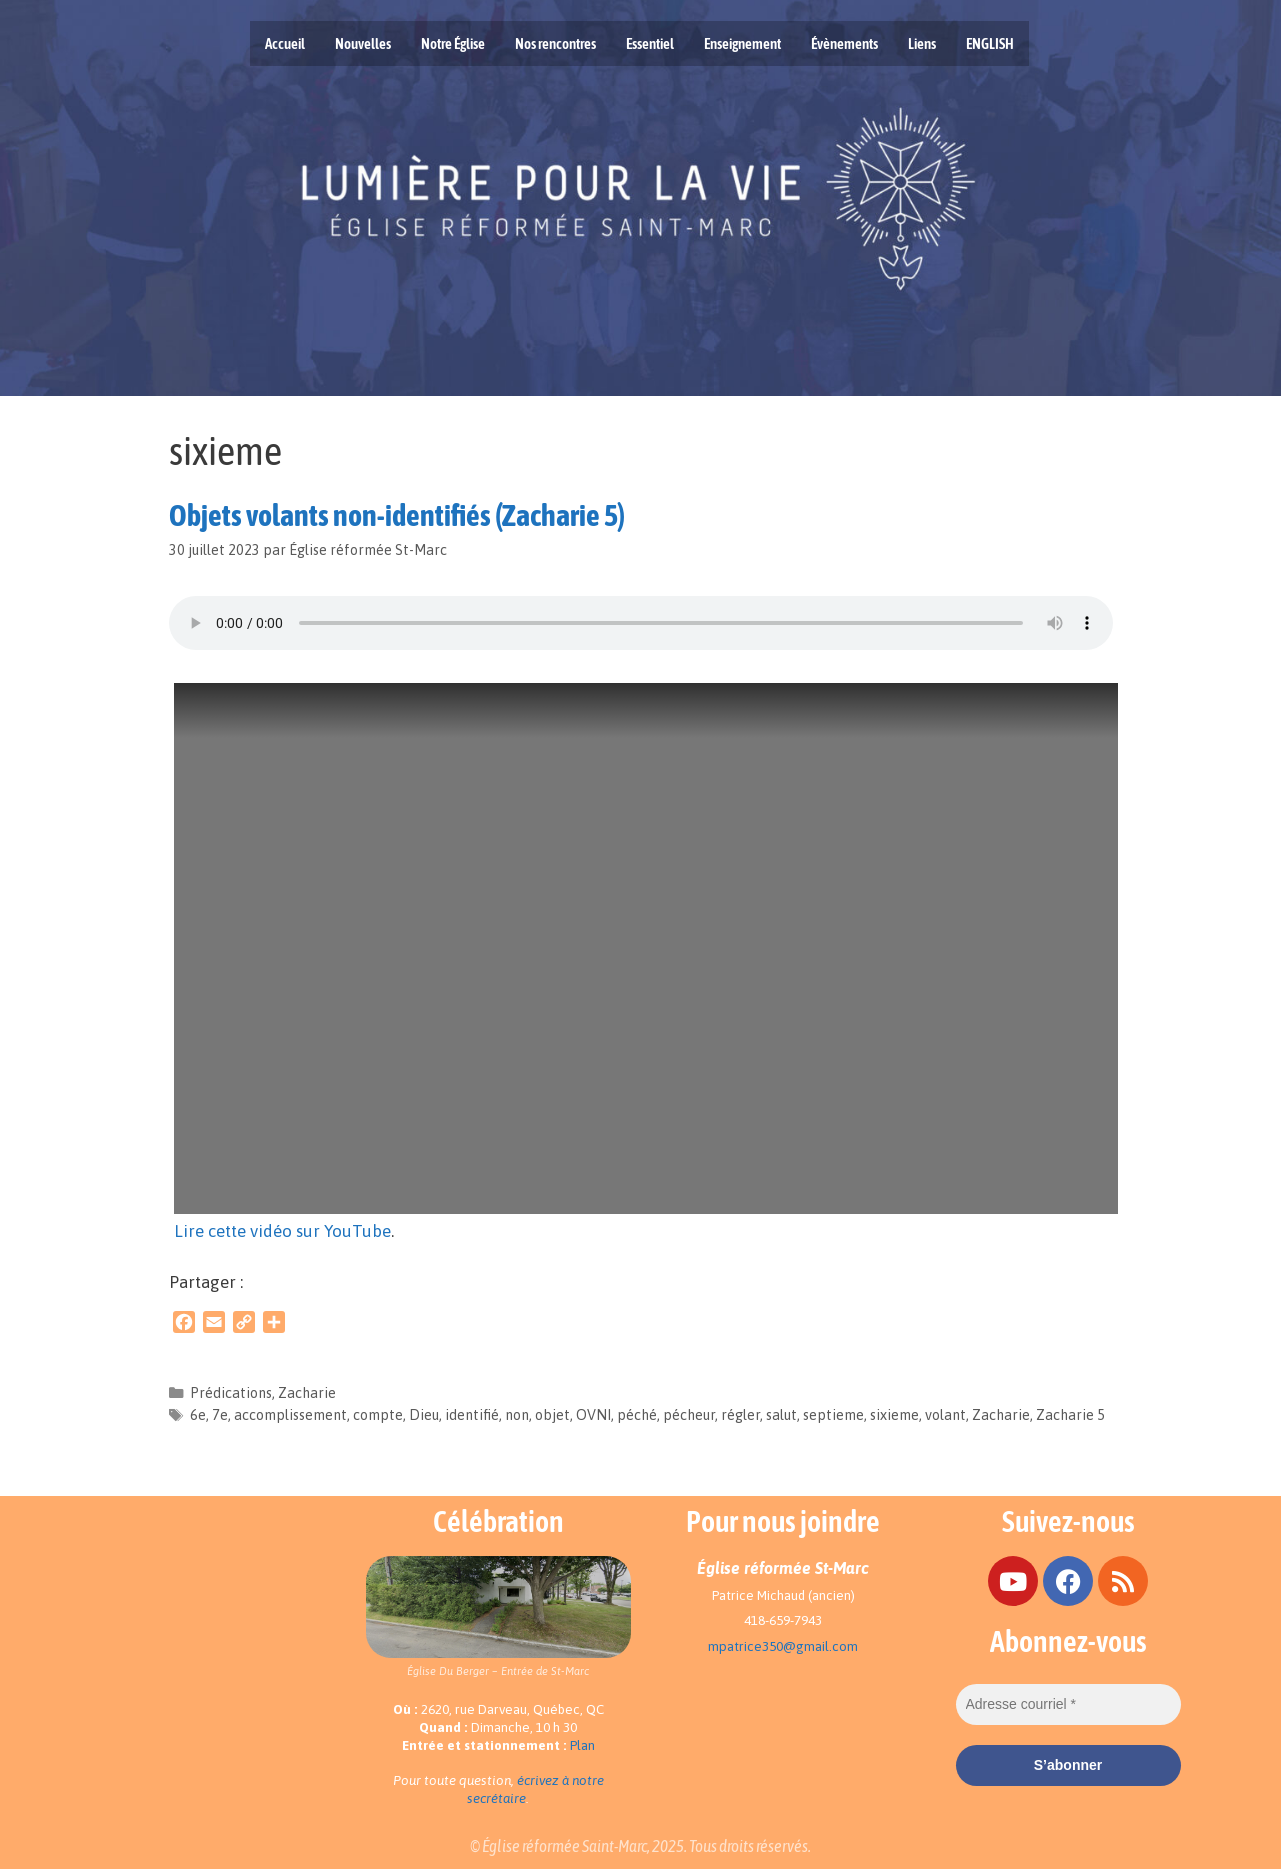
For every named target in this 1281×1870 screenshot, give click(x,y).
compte (378, 1415)
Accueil (285, 43)
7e (220, 1415)
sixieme (894, 1415)
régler (740, 1415)
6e (198, 1415)
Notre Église (453, 43)
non (517, 1415)
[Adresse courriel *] (1068, 1704)
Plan (582, 1745)
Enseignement (742, 43)
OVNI (593, 1415)
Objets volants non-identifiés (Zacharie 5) (397, 515)
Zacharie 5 (1070, 1415)
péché (637, 1415)
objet (552, 1415)
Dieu (424, 1415)
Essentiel (650, 43)
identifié (472, 1415)
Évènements (844, 43)
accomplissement (290, 1415)
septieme (833, 1415)
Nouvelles (363, 43)
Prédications (231, 1393)
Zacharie (307, 1393)
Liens (922, 43)
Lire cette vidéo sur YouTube (282, 1231)
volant (945, 1415)
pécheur (689, 1415)
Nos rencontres (555, 43)
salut (781, 1415)
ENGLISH (990, 43)
